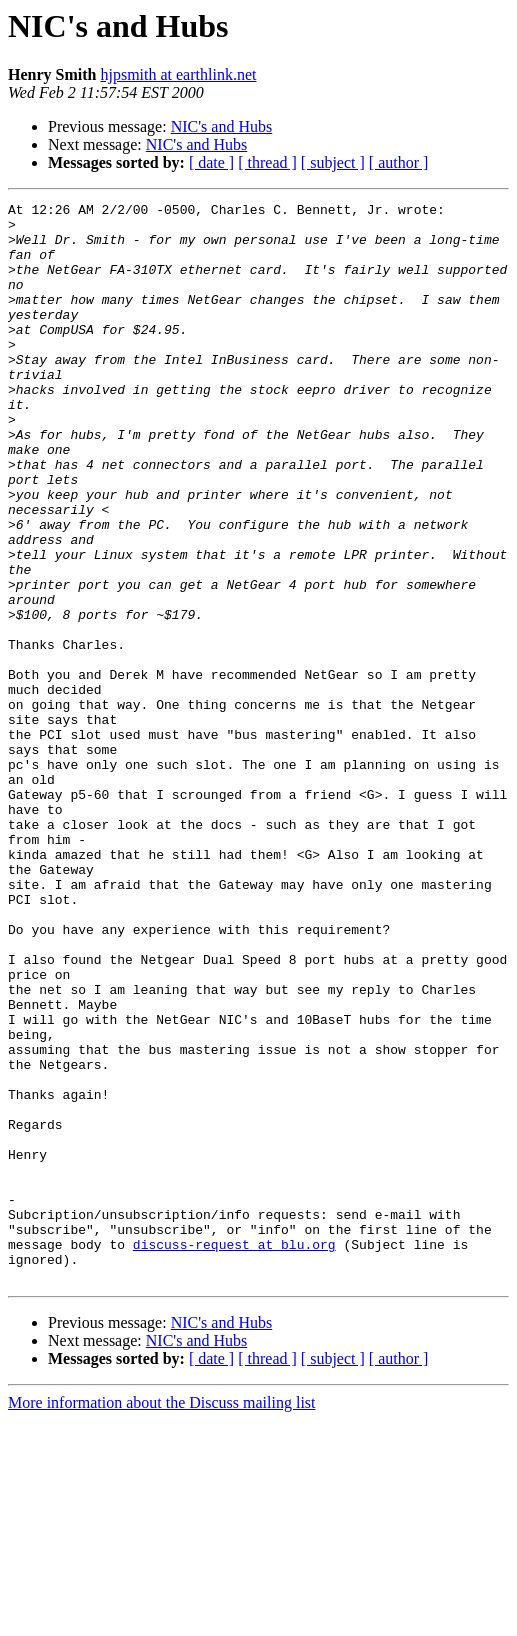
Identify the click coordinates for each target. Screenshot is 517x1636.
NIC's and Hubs (222, 126)
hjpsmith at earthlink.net (178, 74)
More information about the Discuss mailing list (162, 1618)
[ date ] (211, 162)
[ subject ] (333, 162)
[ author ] (399, 162)
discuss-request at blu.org (234, 1454)
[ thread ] (267, 162)
